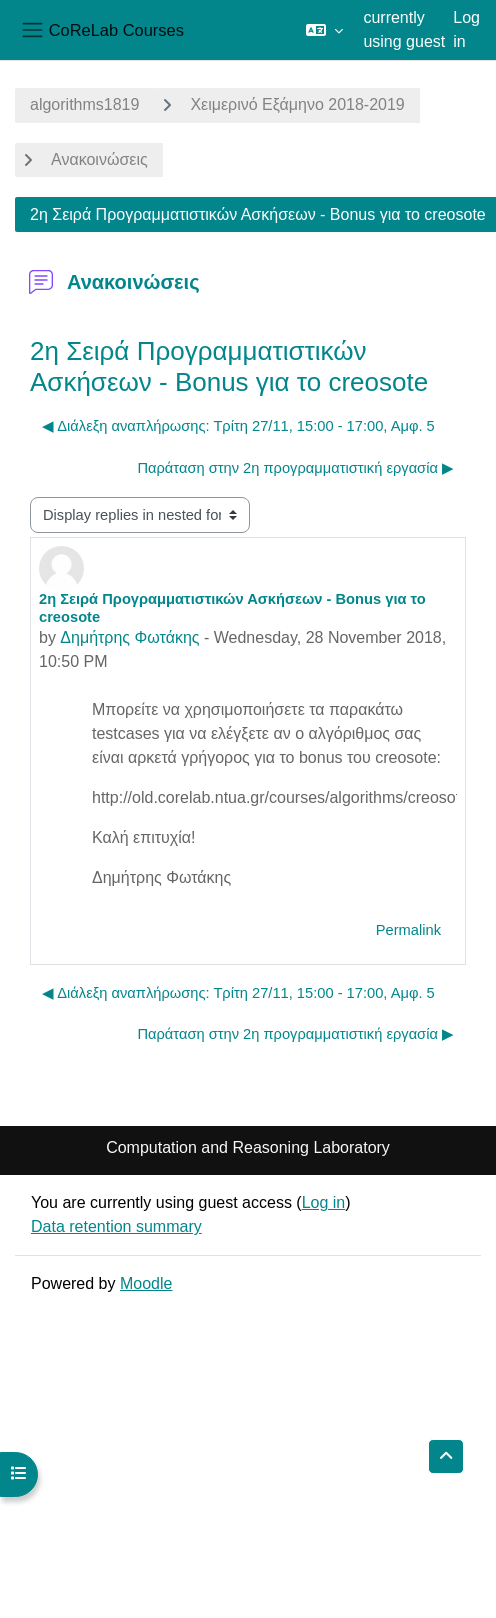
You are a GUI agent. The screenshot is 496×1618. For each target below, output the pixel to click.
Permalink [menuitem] (408, 930)
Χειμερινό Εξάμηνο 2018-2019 (297, 104)
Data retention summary (116, 1226)
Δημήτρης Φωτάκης (129, 637)
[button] (324, 30)
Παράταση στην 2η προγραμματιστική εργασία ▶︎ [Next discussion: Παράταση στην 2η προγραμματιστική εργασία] (295, 468)
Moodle (146, 1283)
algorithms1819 (84, 104)
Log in (466, 29)
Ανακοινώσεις (99, 159)
